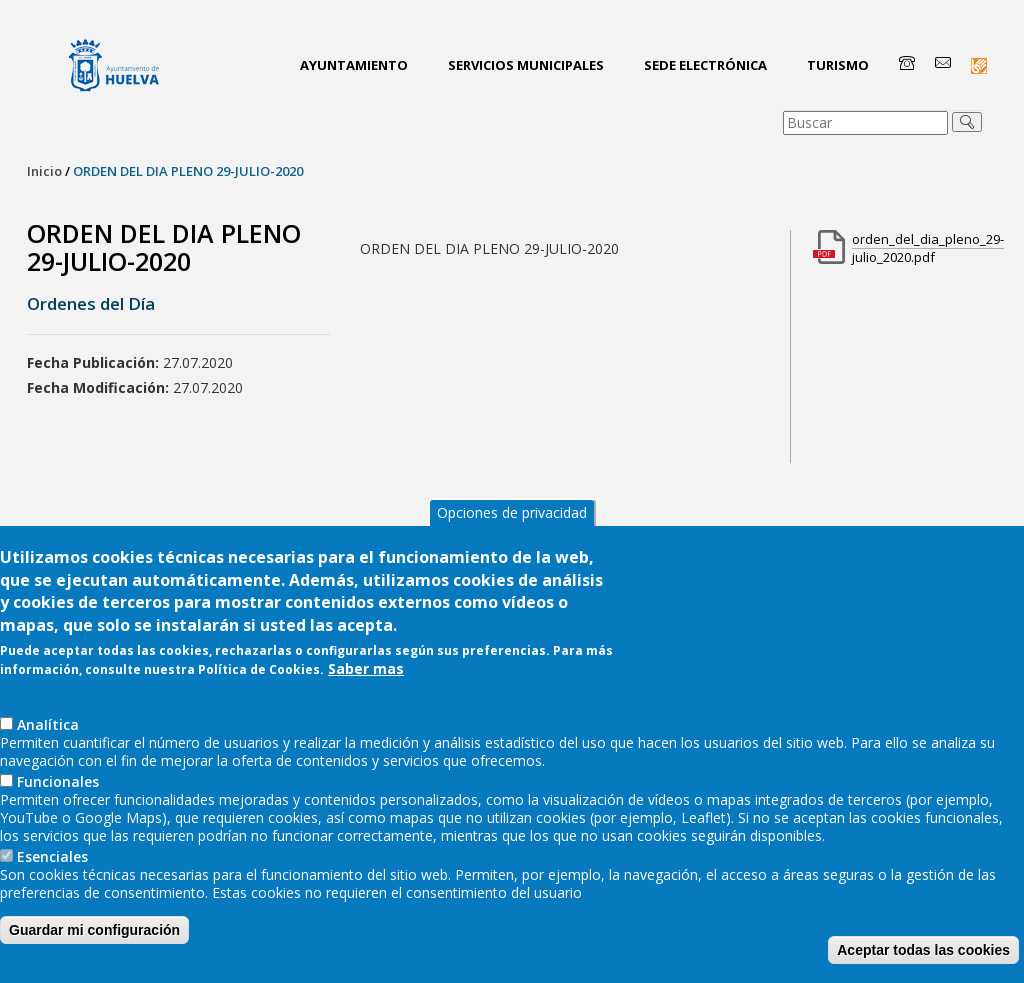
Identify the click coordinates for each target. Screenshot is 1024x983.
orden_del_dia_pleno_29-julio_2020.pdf (928, 248)
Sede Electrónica (705, 65)
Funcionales (58, 798)
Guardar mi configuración (94, 947)
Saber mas (366, 686)
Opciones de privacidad (512, 530)
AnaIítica (48, 741)
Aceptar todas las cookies (923, 967)
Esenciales (52, 873)
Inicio (44, 171)
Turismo (838, 65)
